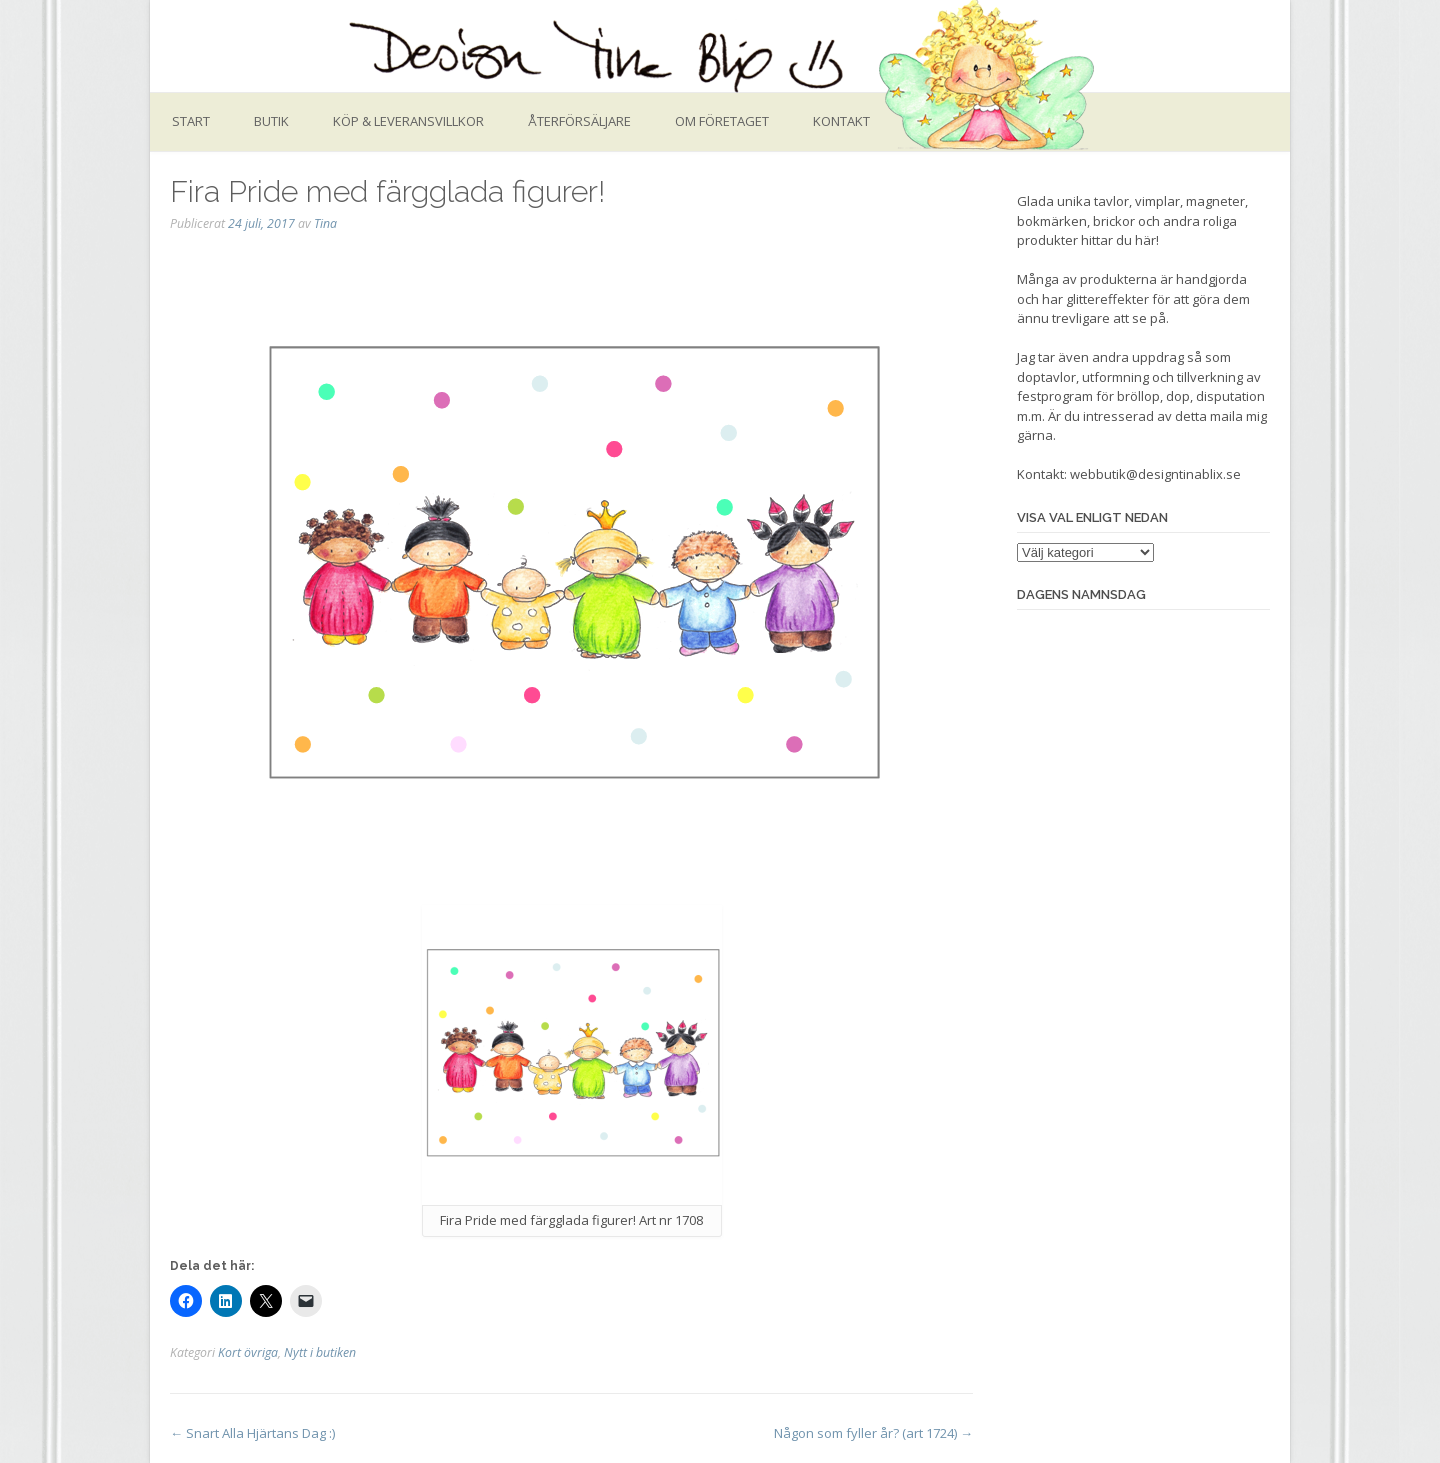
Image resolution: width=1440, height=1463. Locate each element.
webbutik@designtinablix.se (1155, 474)
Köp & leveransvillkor (408, 121)
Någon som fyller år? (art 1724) (873, 1433)
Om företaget (722, 121)
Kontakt (841, 121)
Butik (271, 121)
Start (191, 121)
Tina (325, 223)
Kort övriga (248, 1352)
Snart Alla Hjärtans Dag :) (252, 1433)
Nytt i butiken (320, 1352)
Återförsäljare (579, 121)
